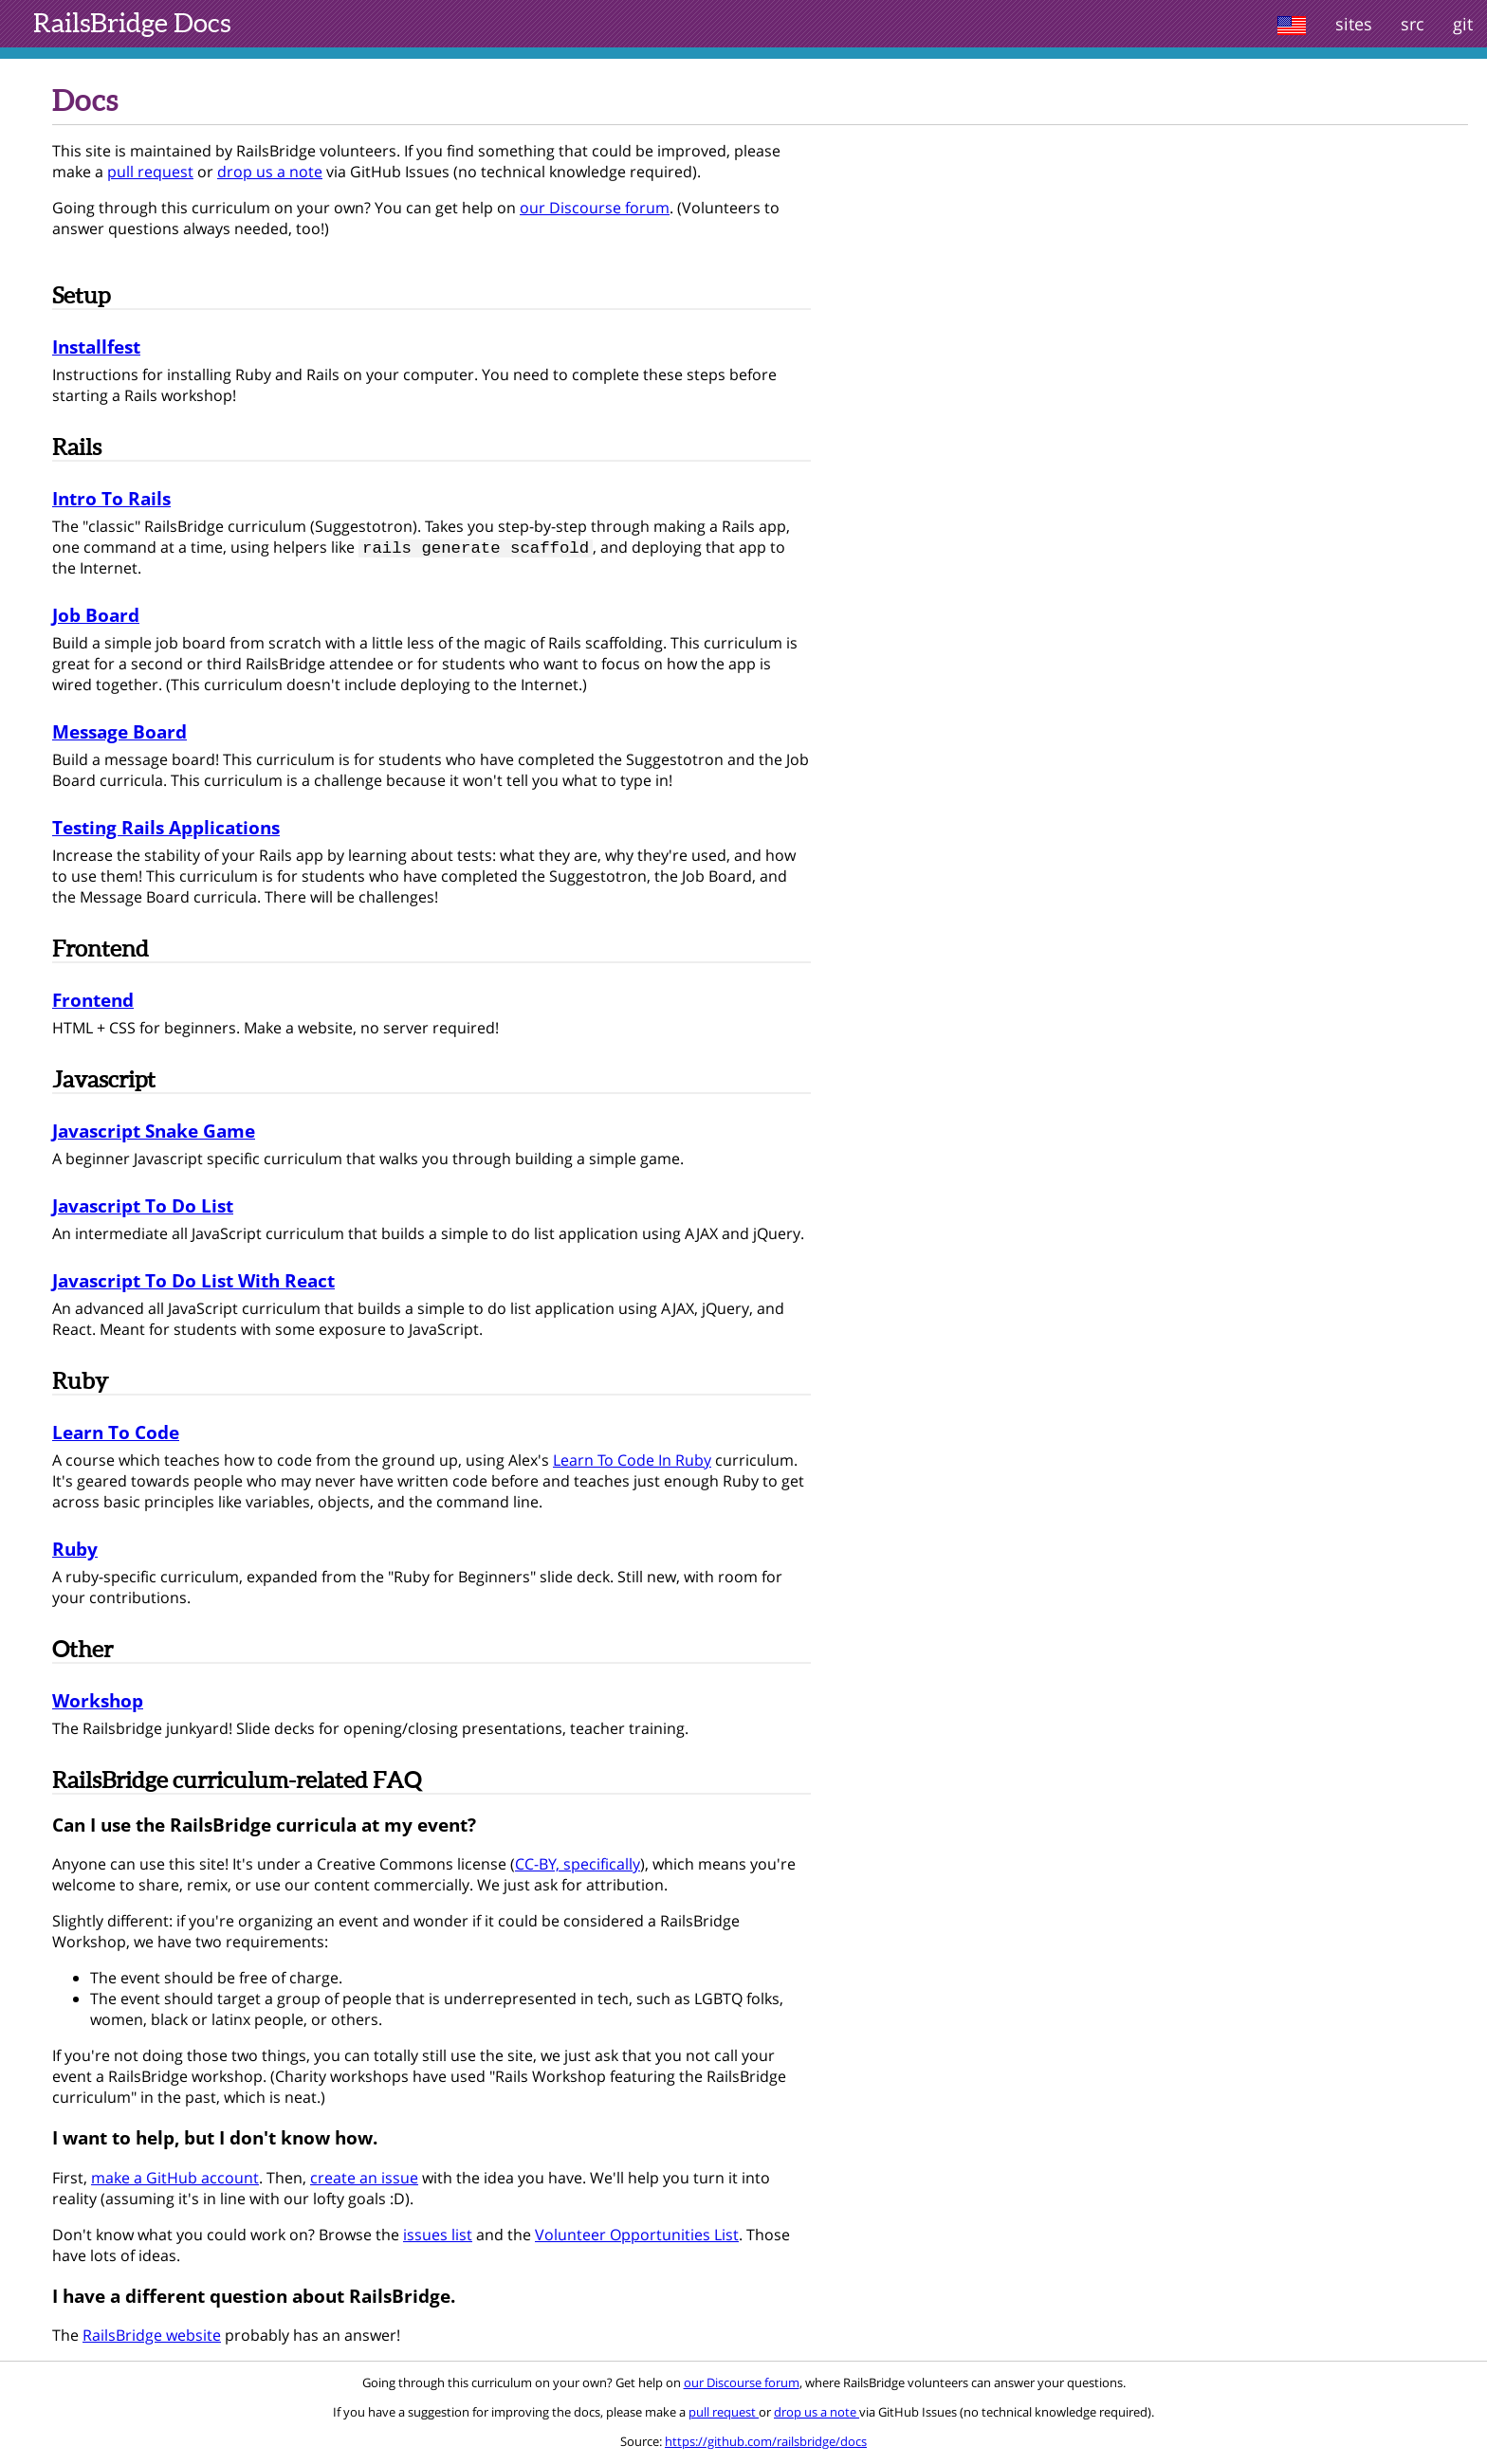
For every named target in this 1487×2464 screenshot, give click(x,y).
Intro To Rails (111, 498)
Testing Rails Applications (166, 829)
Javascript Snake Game (153, 1132)
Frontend (93, 1001)
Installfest (96, 346)
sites (1353, 23)
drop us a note (269, 171)
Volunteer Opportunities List (637, 2236)
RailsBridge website (152, 2337)
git (1463, 23)
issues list (437, 2236)
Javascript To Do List (142, 1207)
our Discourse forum (595, 207)
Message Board (119, 733)
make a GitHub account (175, 2179)
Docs (131, 23)
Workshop (97, 1702)
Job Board (95, 617)
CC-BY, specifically (577, 1865)
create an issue (364, 2179)
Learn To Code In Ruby (632, 1461)
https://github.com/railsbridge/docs (766, 2443)
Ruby (75, 1550)
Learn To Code (115, 1434)
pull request (150, 171)
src (1412, 23)
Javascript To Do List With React (193, 1282)
